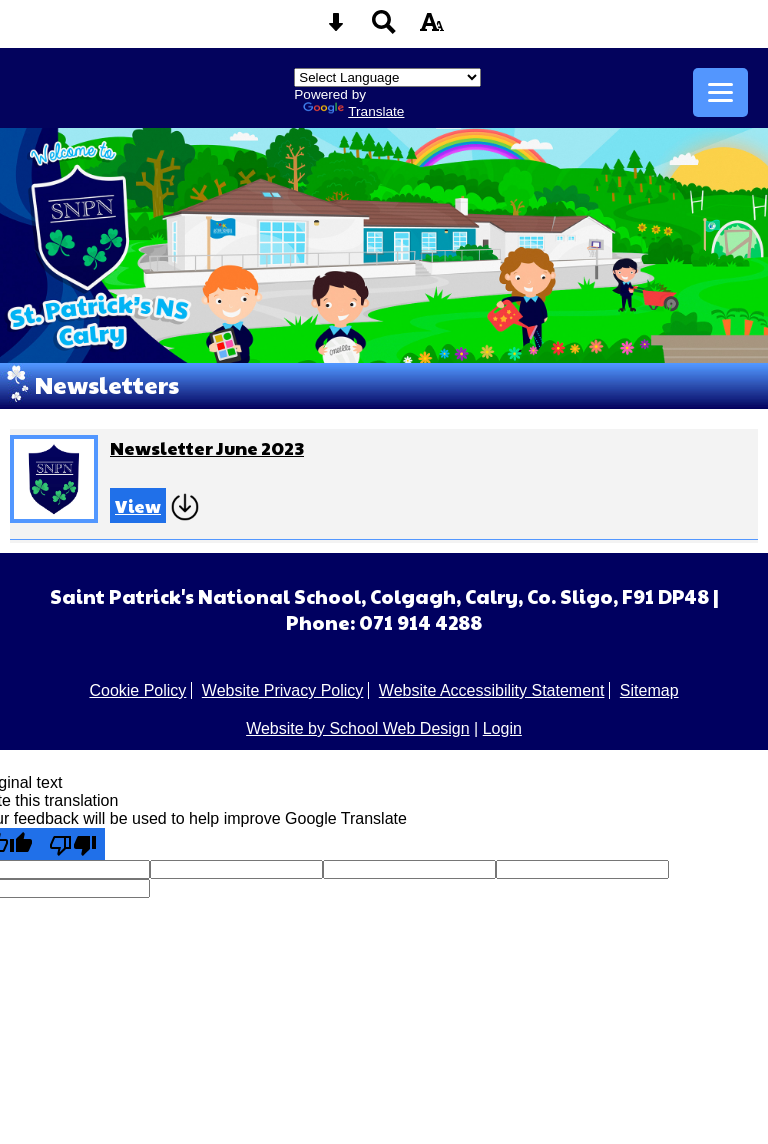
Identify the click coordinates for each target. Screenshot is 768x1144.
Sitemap (649, 690)
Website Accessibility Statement (492, 690)
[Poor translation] (73, 844)
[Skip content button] (336, 28)
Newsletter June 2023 (207, 447)
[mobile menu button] (720, 92)
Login (502, 728)
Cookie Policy (137, 690)
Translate (353, 111)
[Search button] (384, 28)
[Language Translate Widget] (387, 77)
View (138, 505)
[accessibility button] (432, 28)
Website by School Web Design (358, 728)
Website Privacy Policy (283, 690)
